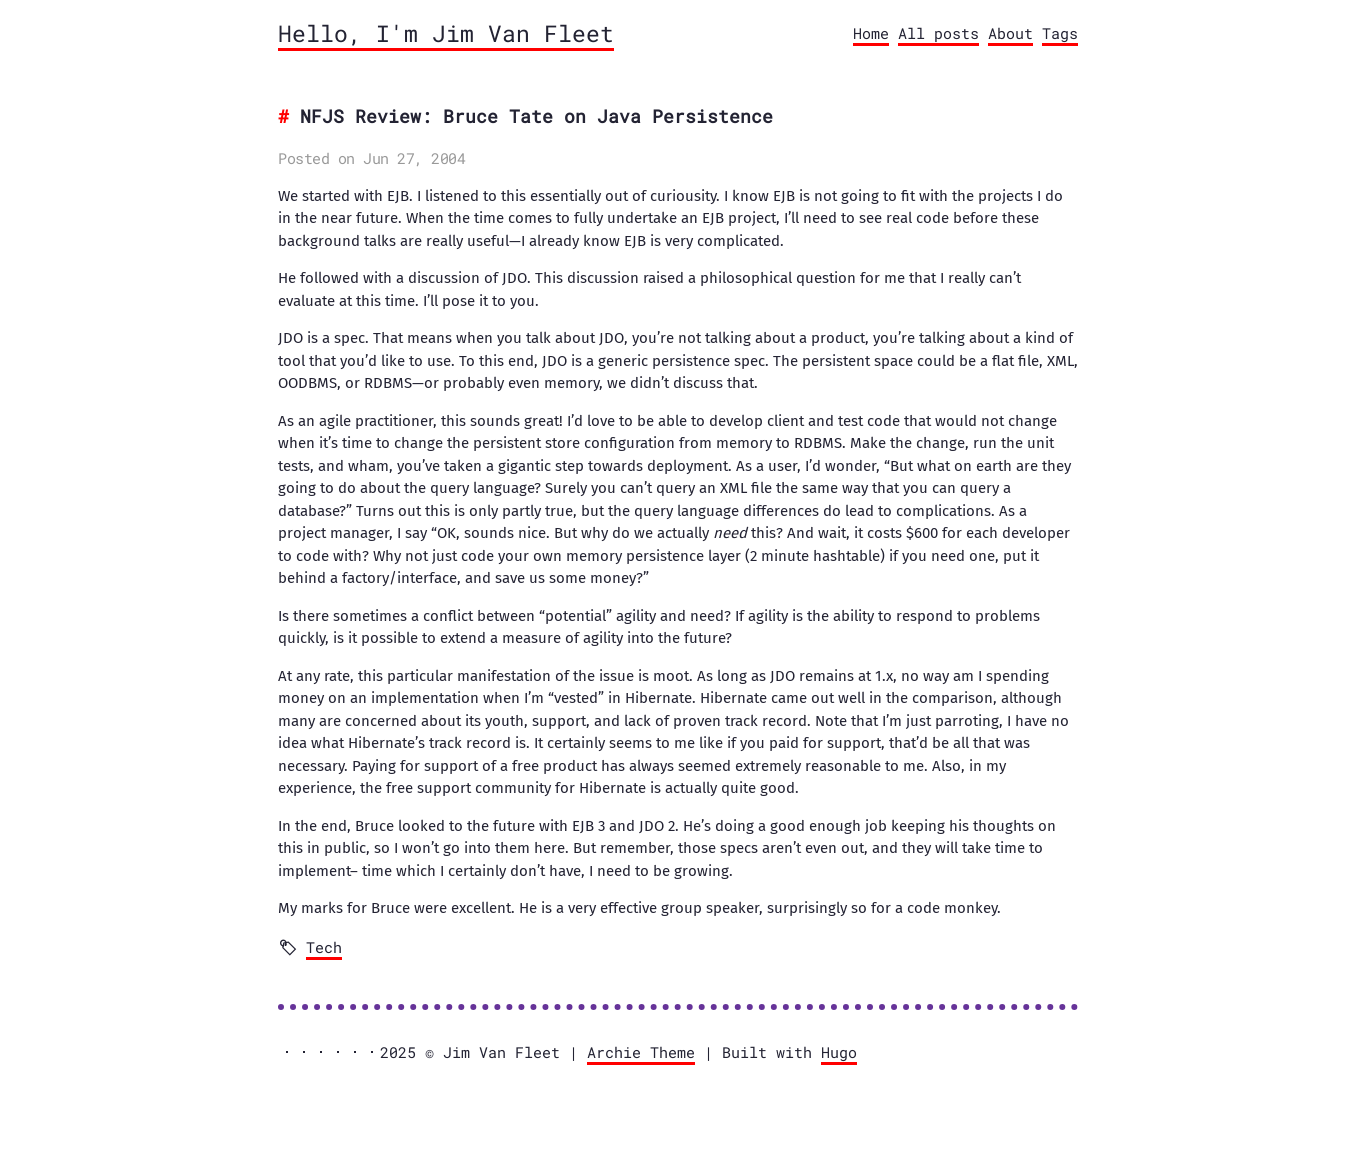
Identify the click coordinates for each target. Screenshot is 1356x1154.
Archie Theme (641, 1052)
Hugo (839, 1052)
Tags (1060, 33)
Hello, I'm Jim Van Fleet (446, 33)
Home (871, 33)
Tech (324, 947)
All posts (938, 33)
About (1010, 33)
